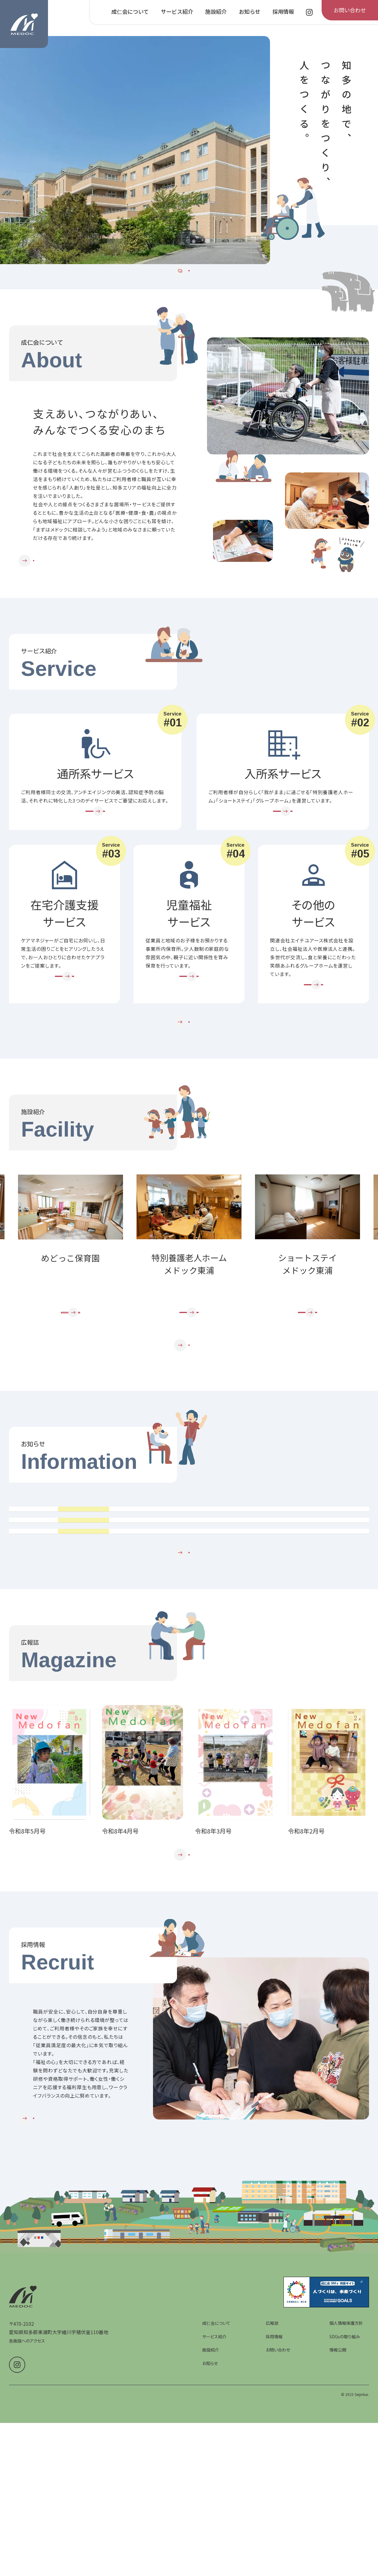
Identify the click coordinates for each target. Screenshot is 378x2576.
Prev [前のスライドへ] (10, 1317)
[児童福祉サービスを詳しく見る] (189, 1027)
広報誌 (272, 2518)
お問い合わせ (278, 2545)
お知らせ (210, 2558)
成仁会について (216, 2518)
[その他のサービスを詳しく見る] (313, 1035)
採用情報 (274, 2531)
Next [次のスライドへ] (368, 1317)
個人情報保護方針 (346, 2518)
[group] (135, 150)
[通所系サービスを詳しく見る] (95, 850)
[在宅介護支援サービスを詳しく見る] (64, 1027)
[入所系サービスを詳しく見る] (283, 850)
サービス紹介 (214, 2531)
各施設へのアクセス (27, 2536)
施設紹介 (210, 2545)
